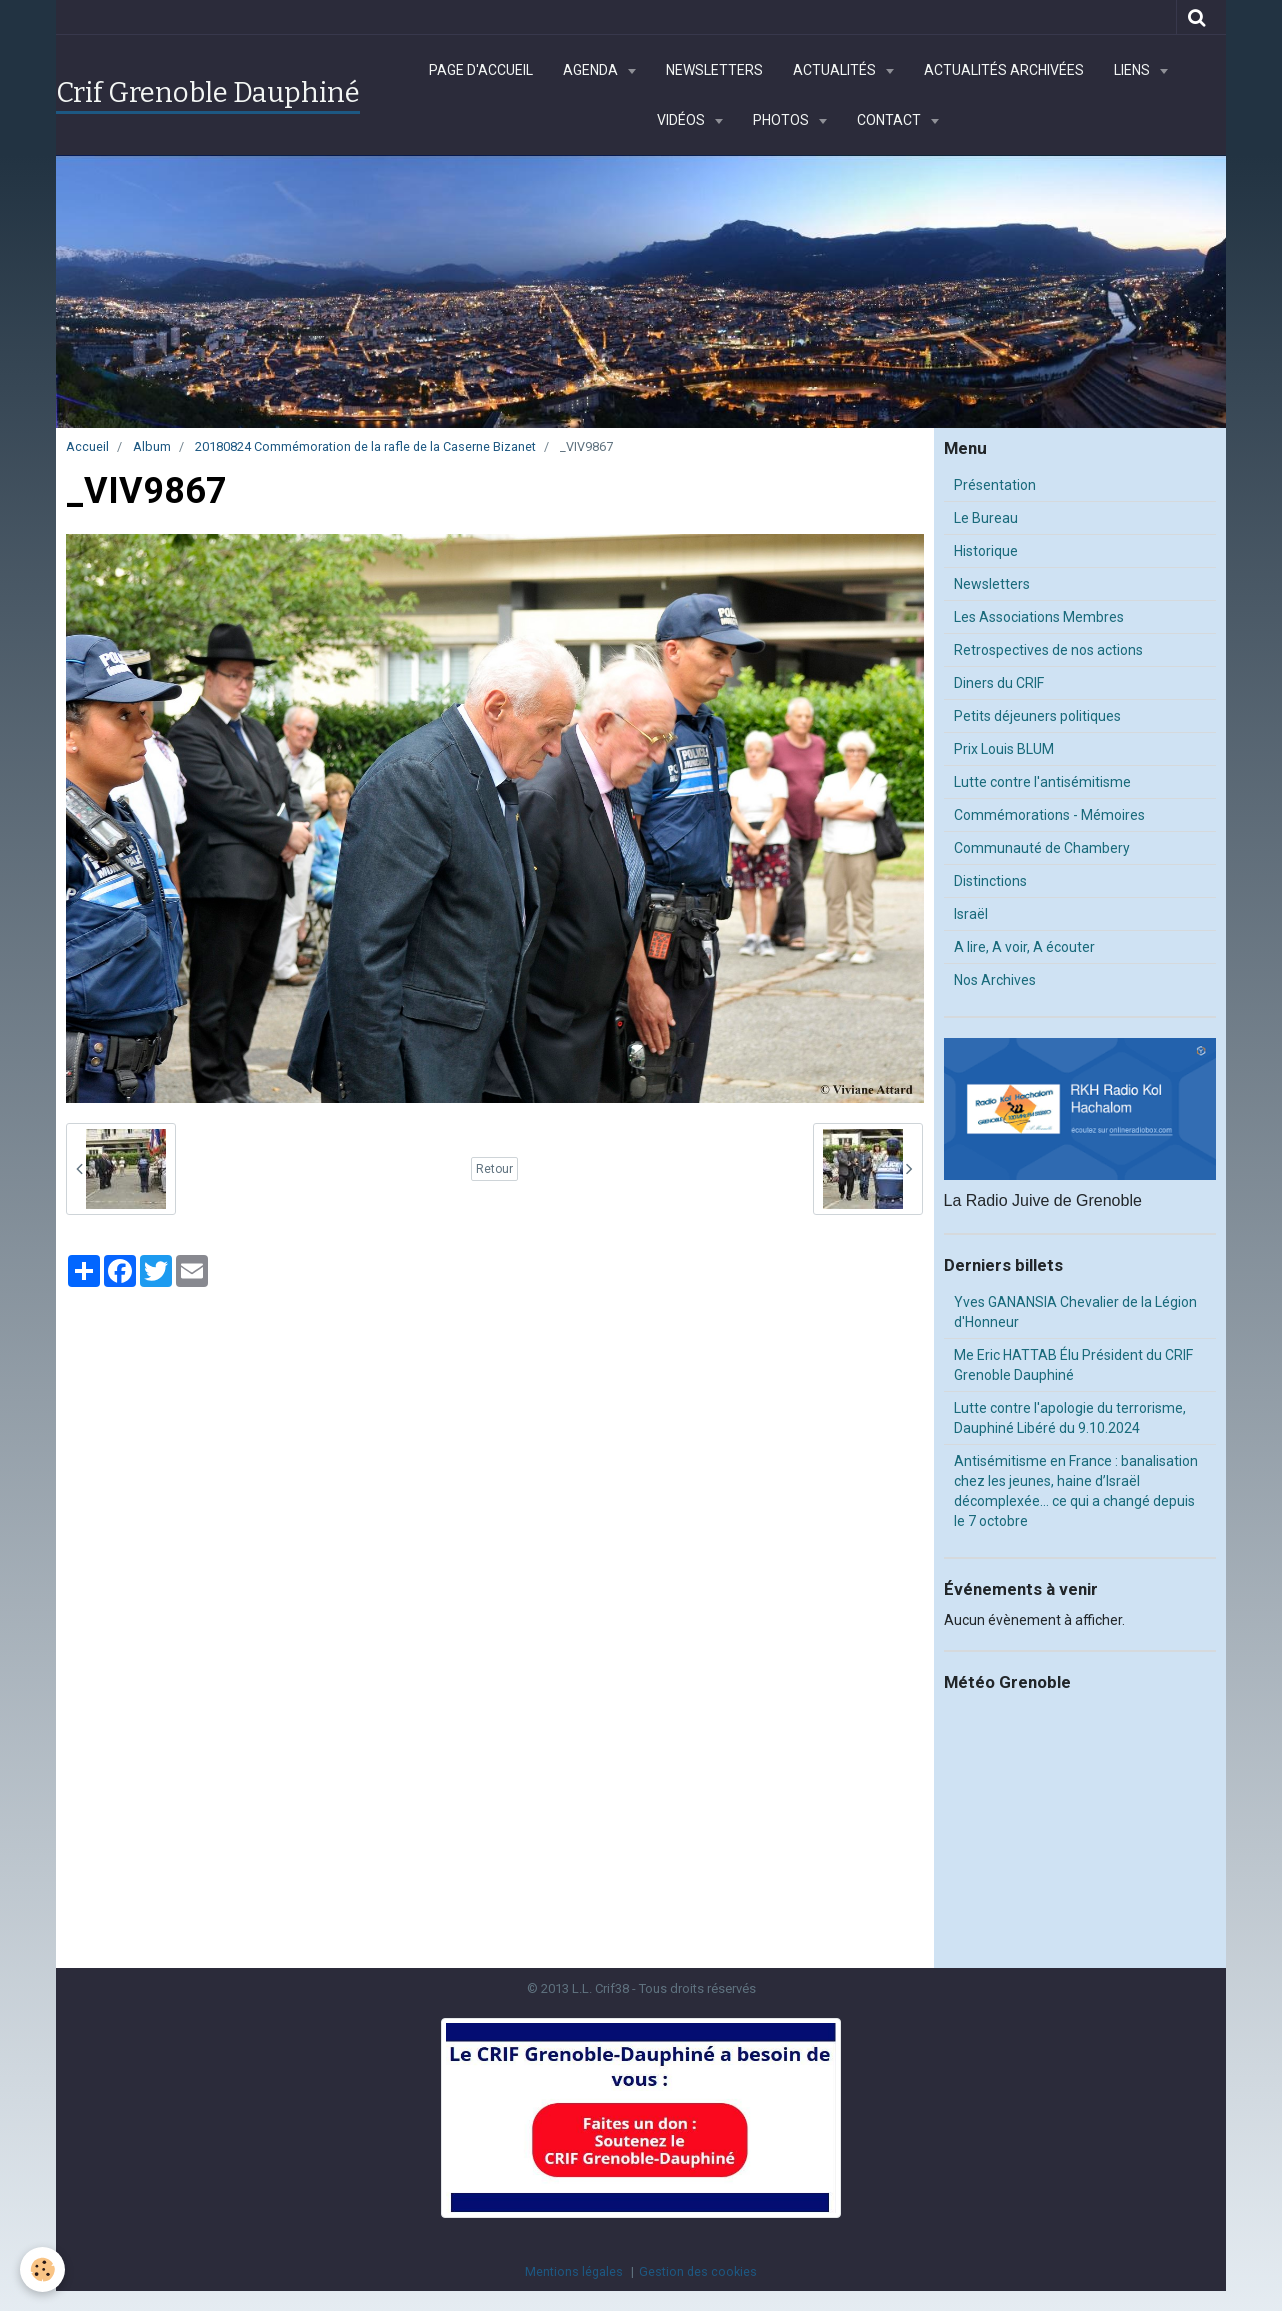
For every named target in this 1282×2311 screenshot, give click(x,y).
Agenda (592, 70)
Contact (890, 120)
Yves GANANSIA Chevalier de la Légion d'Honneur (1075, 1312)
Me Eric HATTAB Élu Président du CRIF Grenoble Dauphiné (1073, 1365)
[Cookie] (42, 2269)
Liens (1133, 70)
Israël (971, 914)
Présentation (995, 485)
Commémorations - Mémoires (1049, 815)
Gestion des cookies (698, 2271)
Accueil (87, 446)
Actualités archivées (1004, 70)
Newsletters (714, 70)
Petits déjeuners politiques (1037, 716)
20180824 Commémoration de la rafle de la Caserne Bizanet (365, 446)
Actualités (836, 70)
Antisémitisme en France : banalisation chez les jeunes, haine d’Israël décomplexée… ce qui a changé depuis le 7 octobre (1076, 1491)
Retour (494, 1169)
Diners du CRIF (999, 683)
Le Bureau (986, 518)
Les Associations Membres (1039, 617)
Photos (782, 120)
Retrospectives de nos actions (1048, 650)
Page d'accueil (481, 70)
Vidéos (682, 120)
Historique (986, 551)
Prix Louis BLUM (1004, 749)
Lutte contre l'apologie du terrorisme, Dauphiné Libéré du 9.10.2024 (1070, 1418)
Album (152, 446)
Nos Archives (995, 980)
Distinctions (990, 881)
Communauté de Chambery (1042, 848)
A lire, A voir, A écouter (1024, 947)
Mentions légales (574, 2271)
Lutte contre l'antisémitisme (1042, 782)
